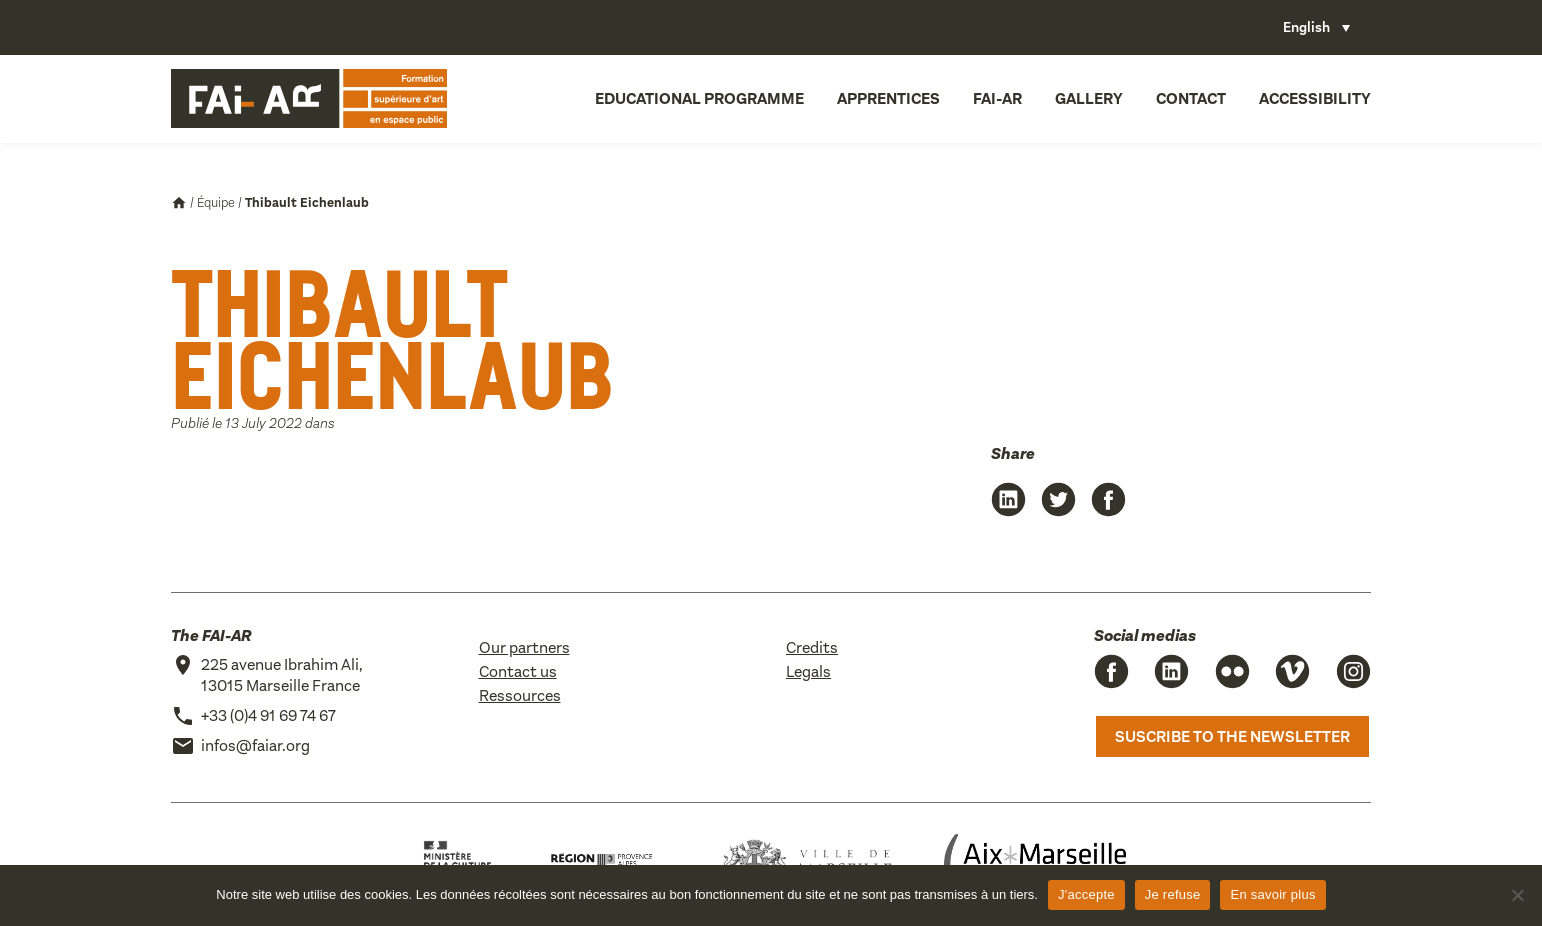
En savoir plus (1272, 894)
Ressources (520, 695)
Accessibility (1315, 98)
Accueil (179, 203)
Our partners (524, 647)
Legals (808, 671)
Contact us (518, 671)
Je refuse (1173, 894)
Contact (1191, 98)
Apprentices (888, 98)
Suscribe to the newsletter (1232, 736)
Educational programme (699, 98)
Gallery (1089, 98)
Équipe (216, 202)
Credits (812, 647)
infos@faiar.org (255, 745)
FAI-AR (997, 98)
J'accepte (1086, 894)
